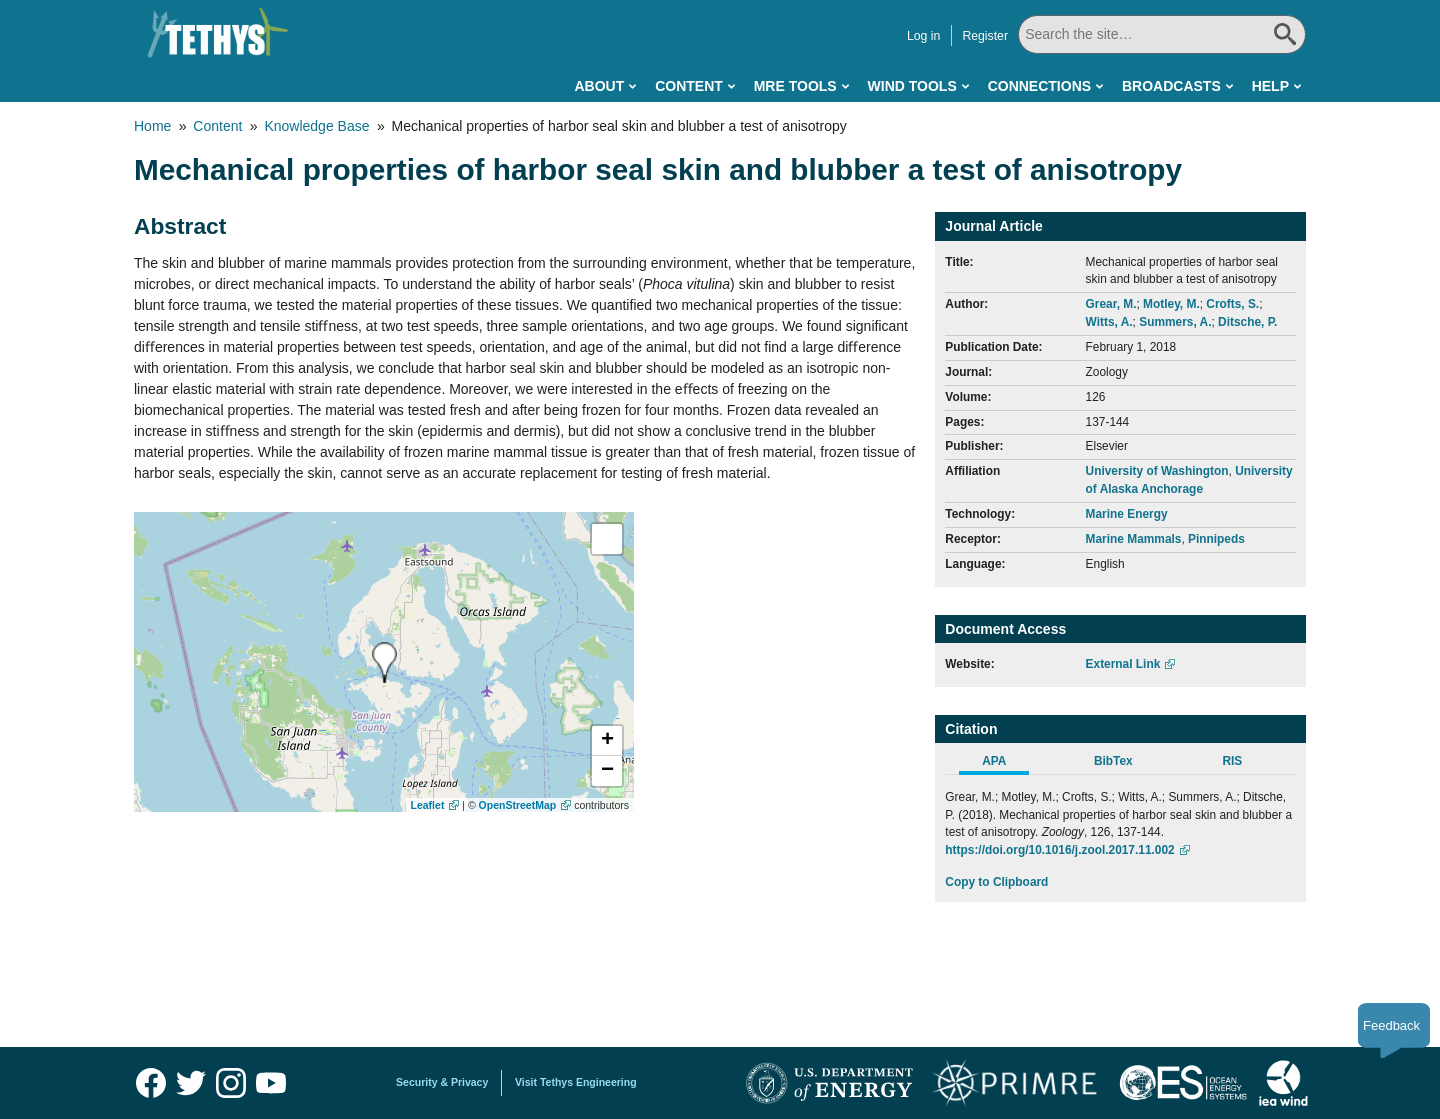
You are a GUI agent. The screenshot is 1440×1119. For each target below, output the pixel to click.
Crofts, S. (1232, 304)
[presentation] (384, 662)
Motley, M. (1171, 304)
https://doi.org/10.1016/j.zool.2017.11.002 (1059, 850)
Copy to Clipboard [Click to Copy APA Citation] (996, 882)
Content (689, 86)
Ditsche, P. (1247, 322)
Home (152, 126)
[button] (607, 741)
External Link (1123, 664)
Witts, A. (1109, 322)
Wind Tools (912, 86)
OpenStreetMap (518, 805)
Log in (923, 36)
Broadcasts (1171, 86)
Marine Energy (1127, 514)
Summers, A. (1175, 322)
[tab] (1004, 764)
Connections (1039, 86)
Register (985, 36)
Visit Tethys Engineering (576, 1082)
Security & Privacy (442, 1082)
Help (1270, 86)
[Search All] (1162, 34)
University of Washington (1157, 471)
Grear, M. (1111, 304)
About (599, 86)
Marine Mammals (1134, 539)
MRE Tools (795, 86)
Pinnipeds (1216, 539)
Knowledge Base (316, 126)
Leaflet (428, 805)
